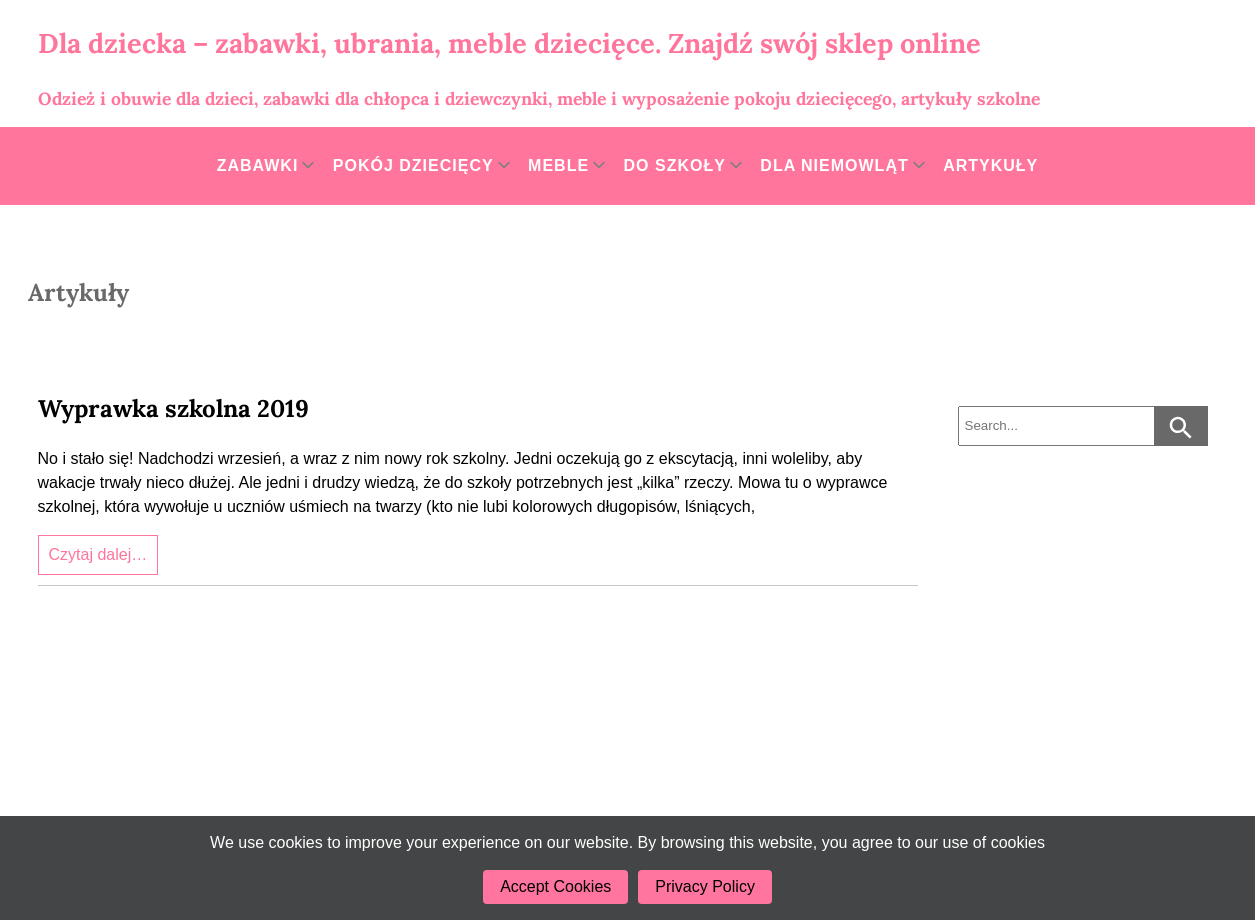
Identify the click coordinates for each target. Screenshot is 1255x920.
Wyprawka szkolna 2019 (173, 408)
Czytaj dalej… (98, 554)
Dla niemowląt (834, 165)
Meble (558, 165)
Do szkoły (675, 165)
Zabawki (258, 165)
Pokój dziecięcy (413, 165)
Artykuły (990, 165)
